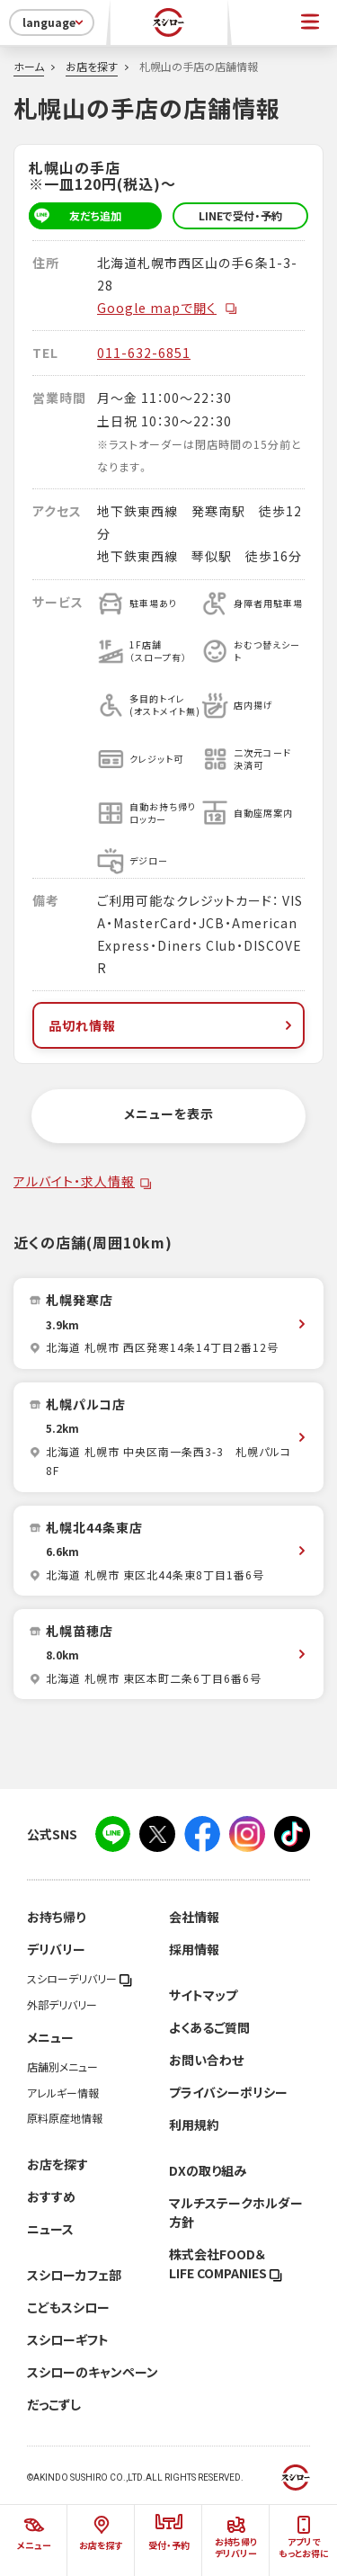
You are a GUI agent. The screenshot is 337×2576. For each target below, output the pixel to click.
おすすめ (51, 2196)
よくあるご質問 (209, 2027)
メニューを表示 (169, 1114)
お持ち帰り (56, 1917)
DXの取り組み (207, 2170)
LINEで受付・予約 (240, 216)
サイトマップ (203, 1995)
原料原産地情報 (64, 2118)
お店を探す (92, 66)
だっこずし (54, 2404)
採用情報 (194, 1949)
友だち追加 (75, 215)
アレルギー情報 (63, 2093)
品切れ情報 (172, 1025)
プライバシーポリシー (228, 2092)
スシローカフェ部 (74, 2275)
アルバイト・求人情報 (74, 1181)
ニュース (50, 2229)
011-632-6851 (144, 353)
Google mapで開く (167, 308)
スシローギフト (68, 2339)
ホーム (28, 66)
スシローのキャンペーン (92, 2372)
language (54, 22)
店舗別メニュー (62, 2067)
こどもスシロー (68, 2307)
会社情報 (194, 1917)
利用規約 (194, 2124)
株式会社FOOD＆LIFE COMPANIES (225, 2263)
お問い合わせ (206, 2060)
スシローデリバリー (79, 1979)
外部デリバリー (62, 2005)
